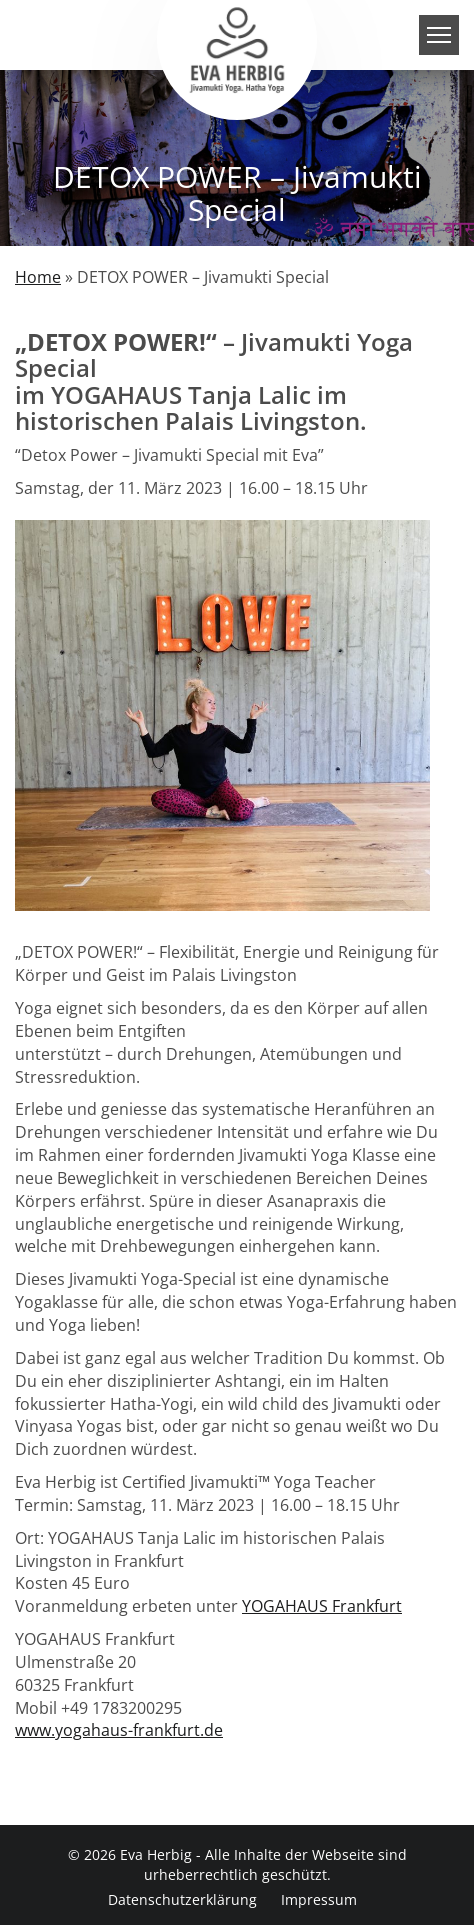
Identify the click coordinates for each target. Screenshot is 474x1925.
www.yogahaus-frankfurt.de (119, 1730)
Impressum (319, 1899)
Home (38, 277)
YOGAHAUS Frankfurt (322, 1606)
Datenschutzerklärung (182, 1899)
